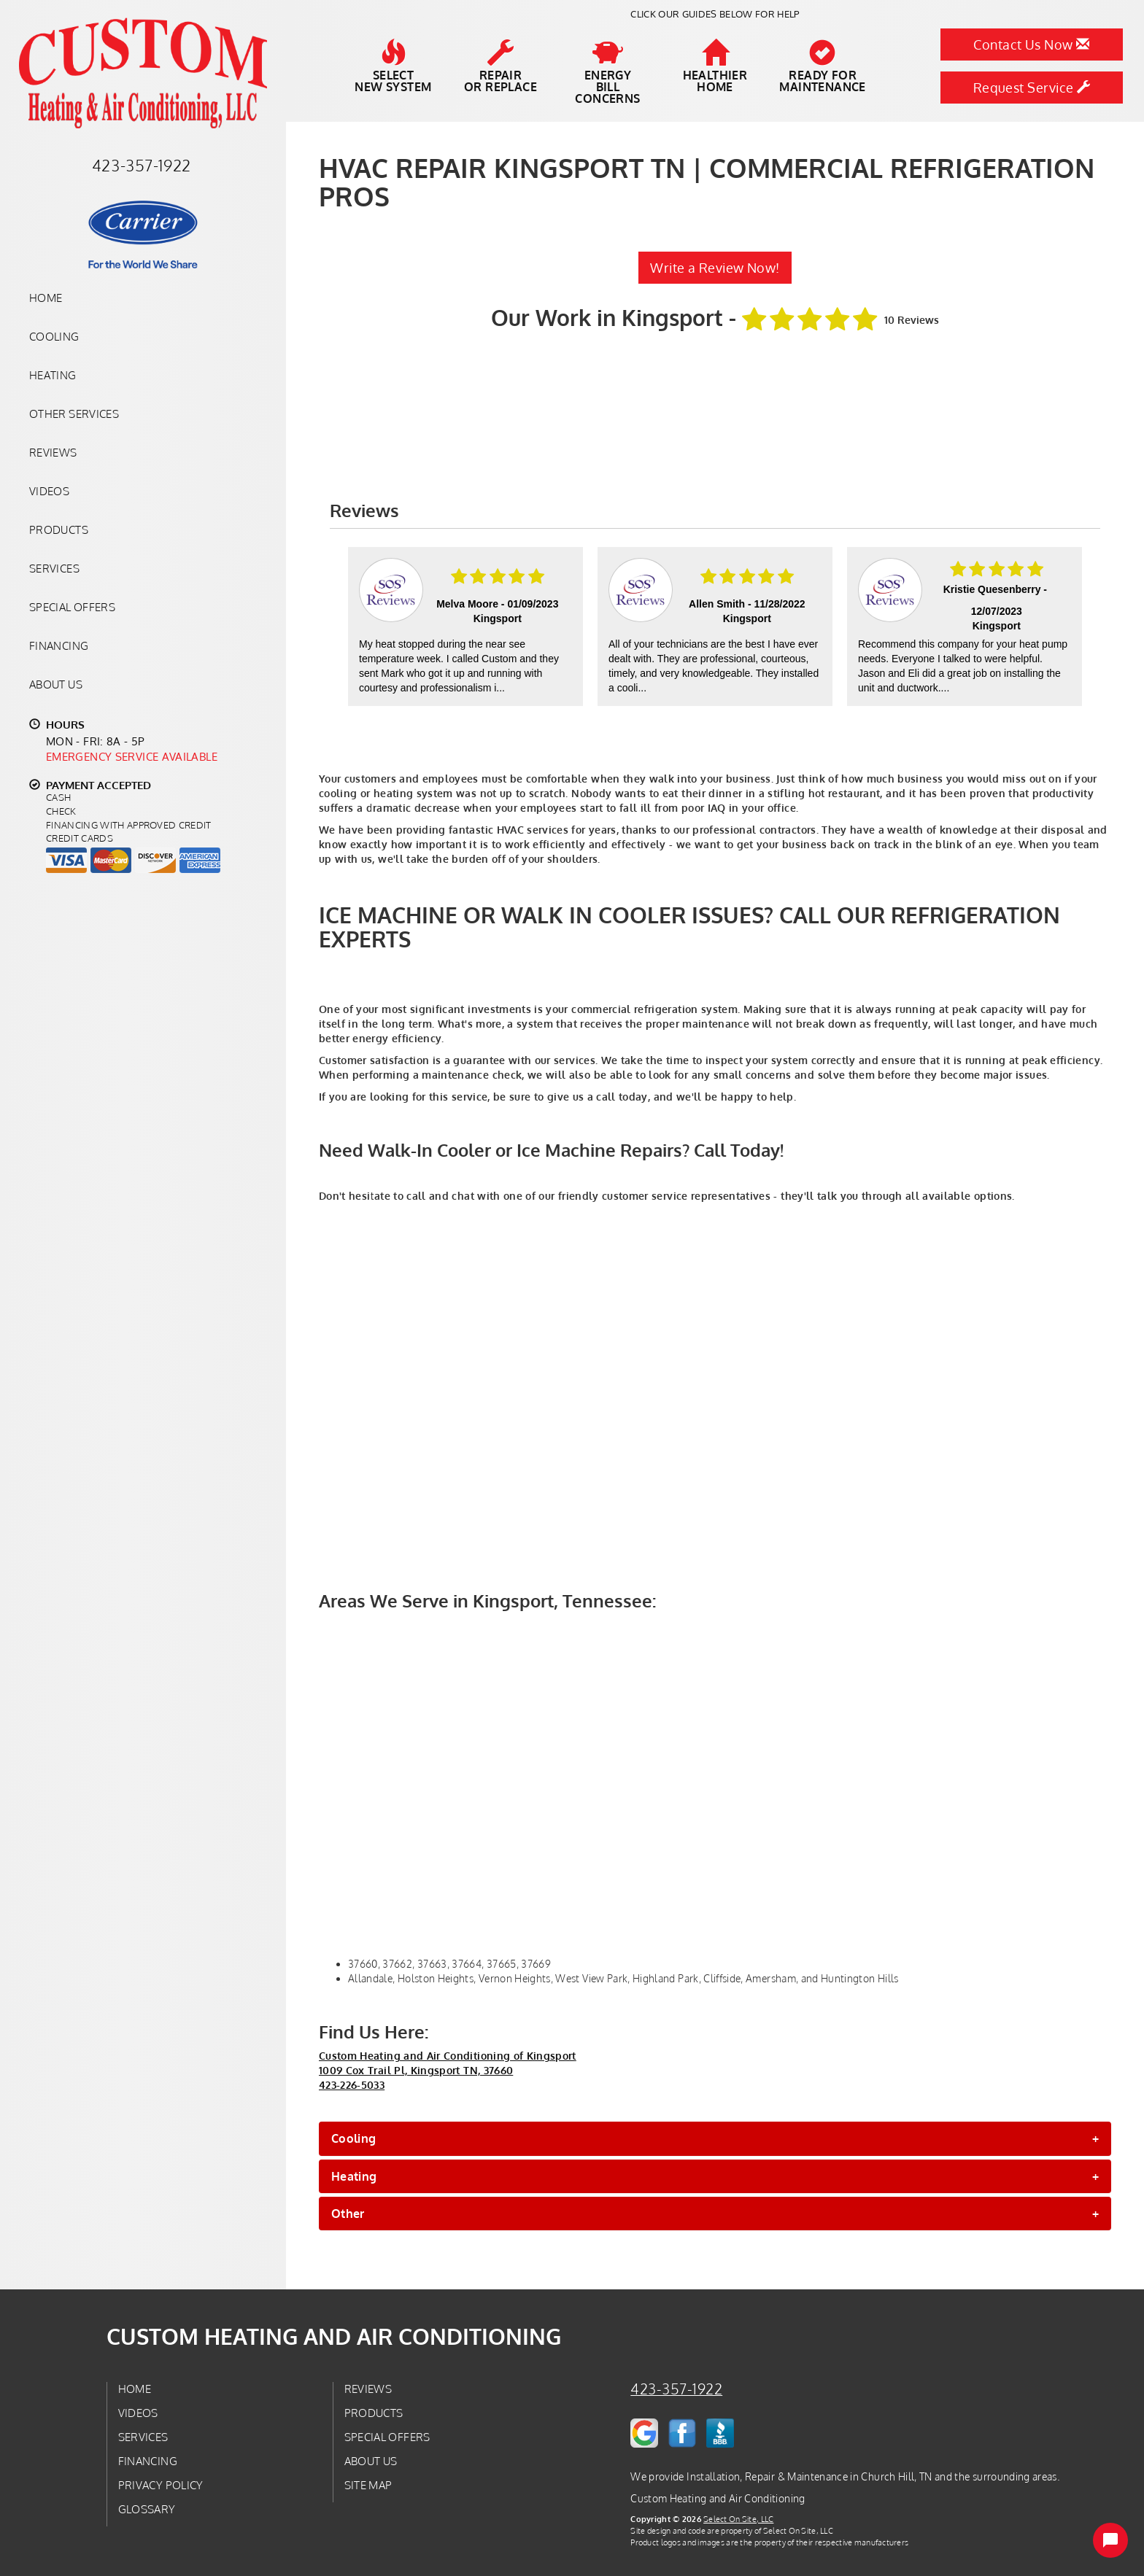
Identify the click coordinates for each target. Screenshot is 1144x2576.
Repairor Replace (500, 66)
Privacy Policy (161, 2484)
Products (58, 529)
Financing (58, 645)
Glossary (147, 2508)
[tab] (715, 2138)
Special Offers (72, 606)
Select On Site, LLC (738, 2518)
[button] (715, 2138)
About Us (55, 684)
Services (54, 568)
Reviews (53, 452)
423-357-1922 (676, 2389)
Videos (49, 490)
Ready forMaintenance (822, 66)
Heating (53, 374)
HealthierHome (715, 66)
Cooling (54, 336)
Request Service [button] (1032, 87)
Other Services (74, 413)
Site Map (368, 2484)
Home (45, 297)
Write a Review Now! (715, 268)
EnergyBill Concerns (607, 72)
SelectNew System (393, 66)
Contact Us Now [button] (1031, 44)
